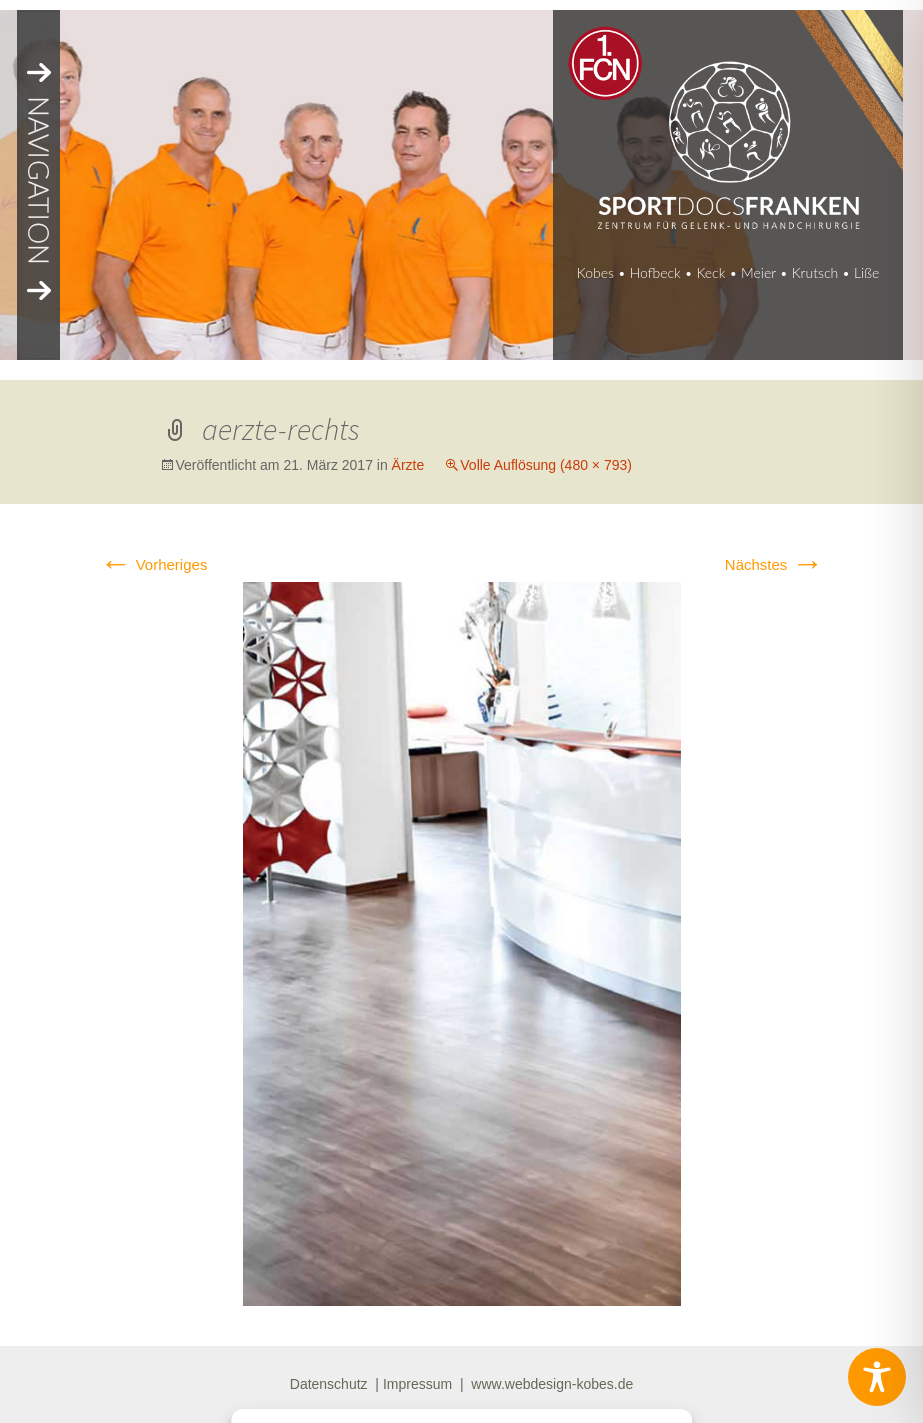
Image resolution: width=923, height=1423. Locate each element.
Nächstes (774, 564)
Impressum (417, 1384)
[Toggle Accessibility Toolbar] (877, 1377)
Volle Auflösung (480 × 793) (546, 465)
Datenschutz (329, 1384)
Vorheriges (154, 564)
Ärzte (408, 465)
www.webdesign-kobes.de (552, 1384)
